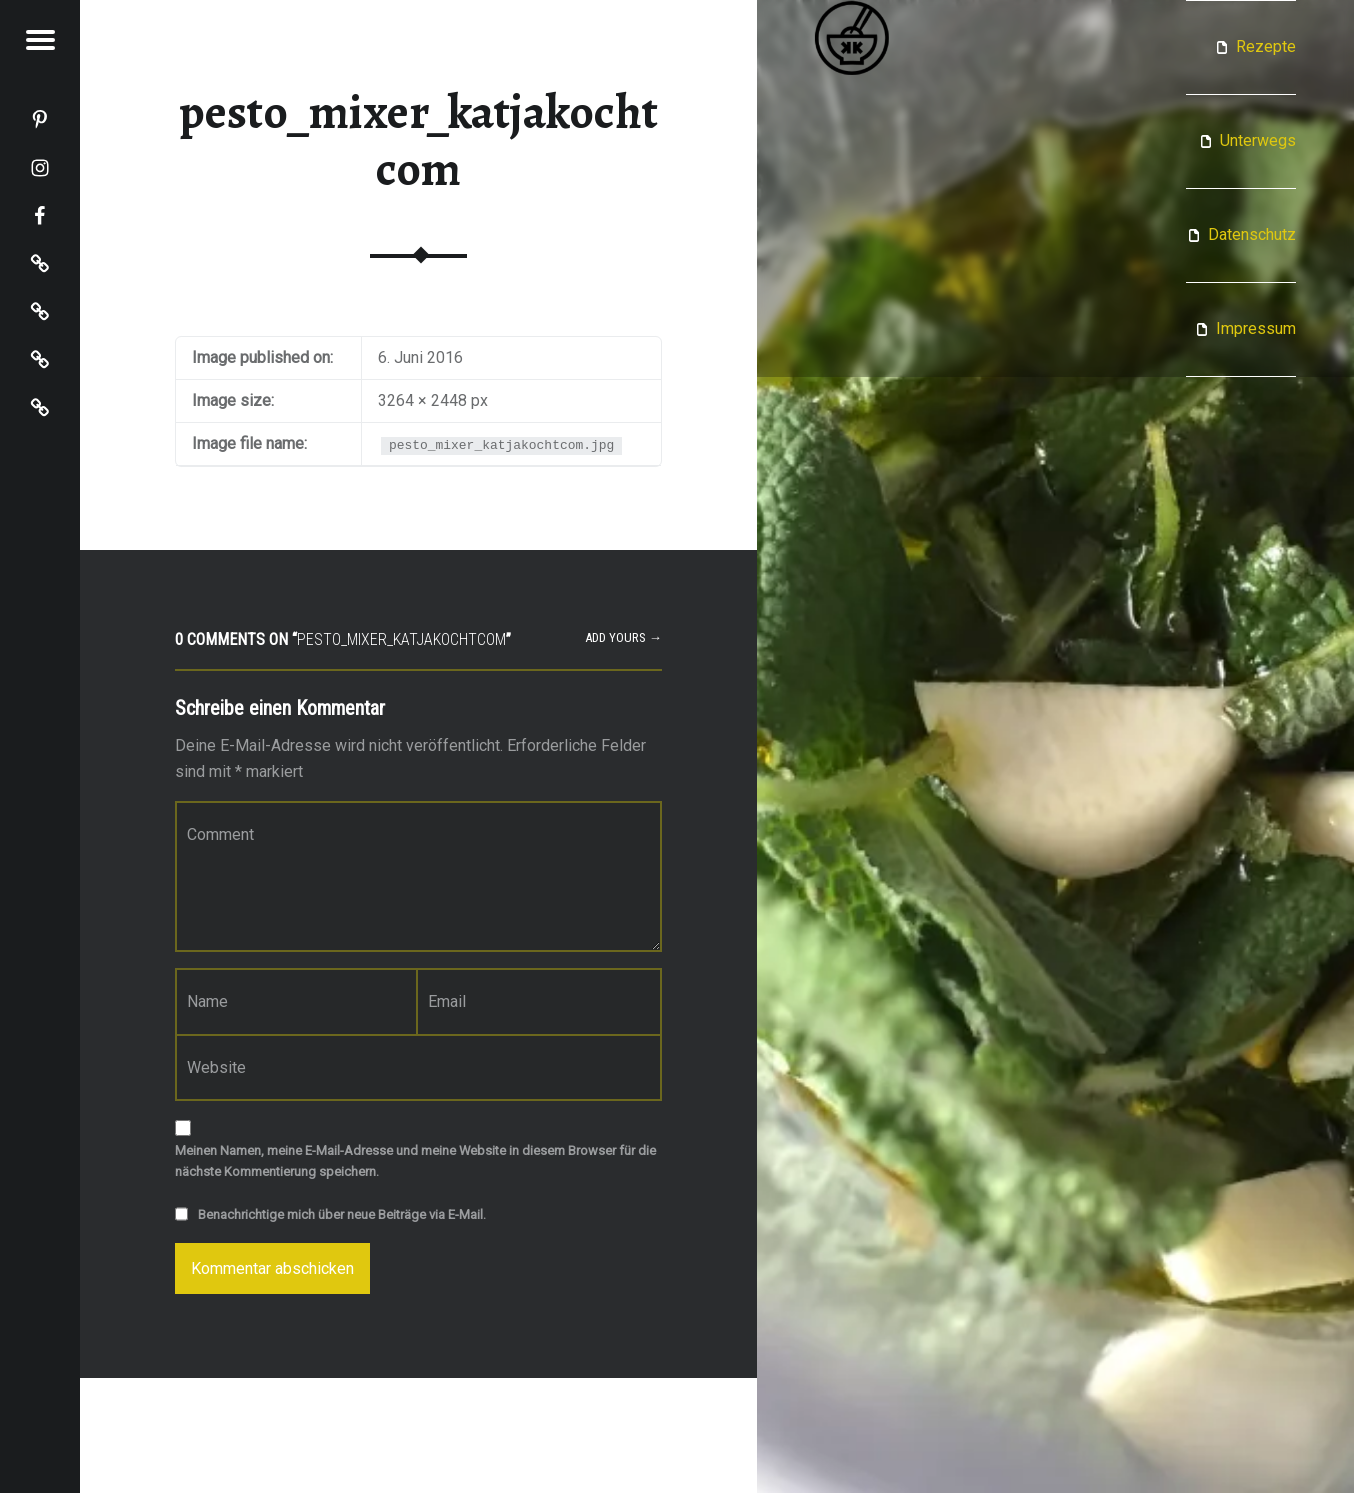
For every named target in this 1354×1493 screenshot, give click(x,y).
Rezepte (1266, 46)
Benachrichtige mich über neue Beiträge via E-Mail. (342, 1214)
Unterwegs (1258, 140)
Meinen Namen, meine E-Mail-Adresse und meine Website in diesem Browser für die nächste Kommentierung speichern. (415, 1161)
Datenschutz (1252, 234)
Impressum (1256, 328)
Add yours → (623, 637)
